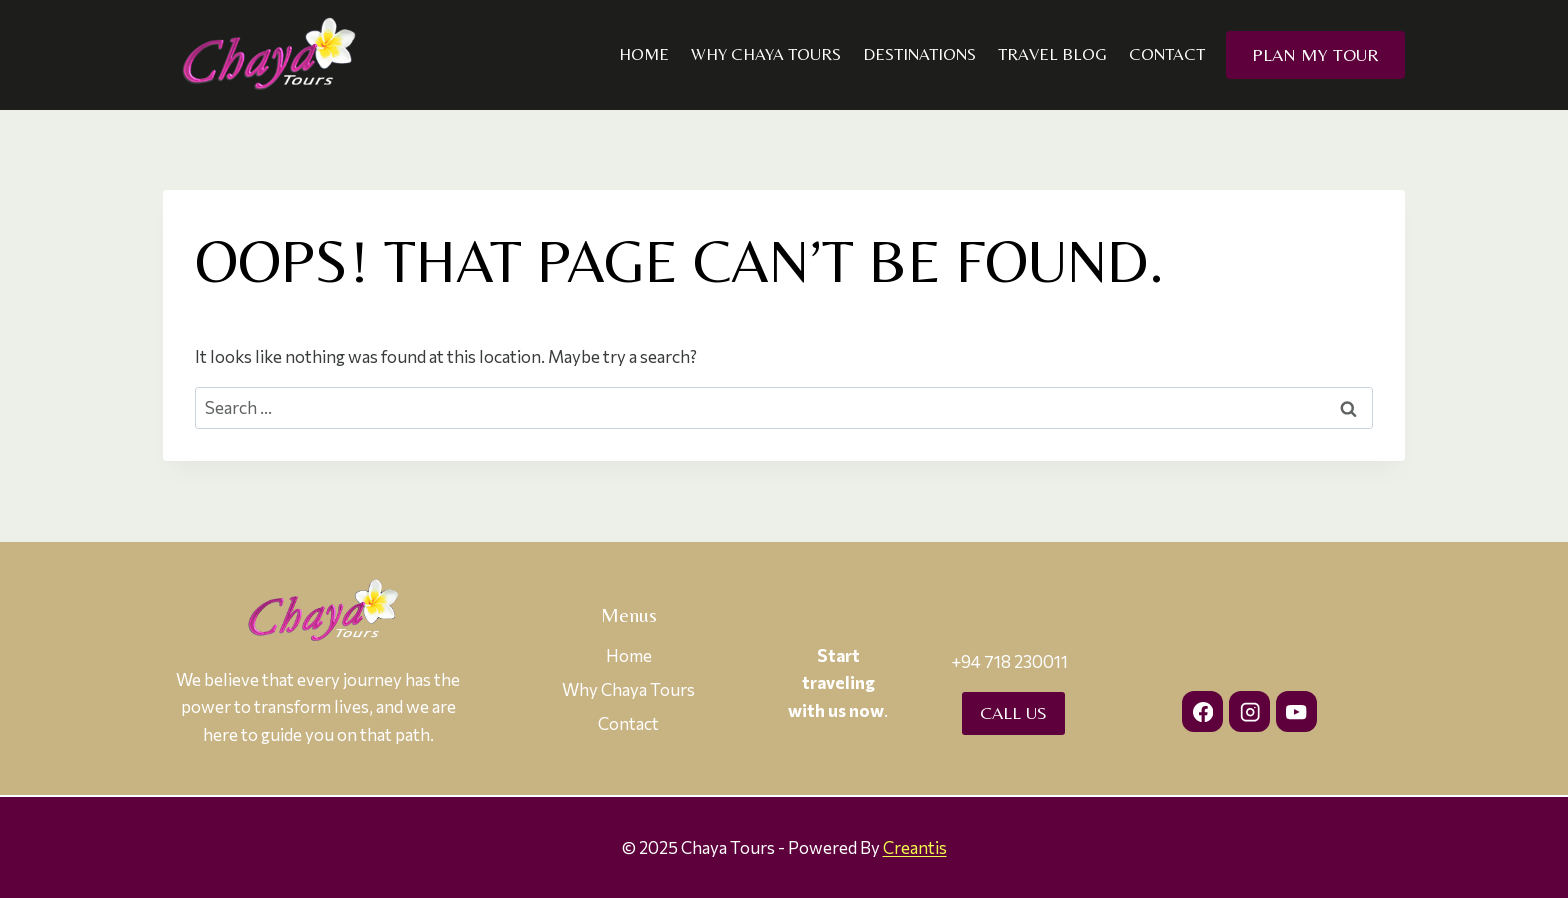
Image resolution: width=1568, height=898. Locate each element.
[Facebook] (1202, 711)
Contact (1167, 54)
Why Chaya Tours (766, 54)
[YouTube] (1296, 711)
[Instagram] (1249, 711)
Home (644, 54)
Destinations (919, 54)
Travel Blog (1052, 54)
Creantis (915, 847)
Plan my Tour (1315, 54)
